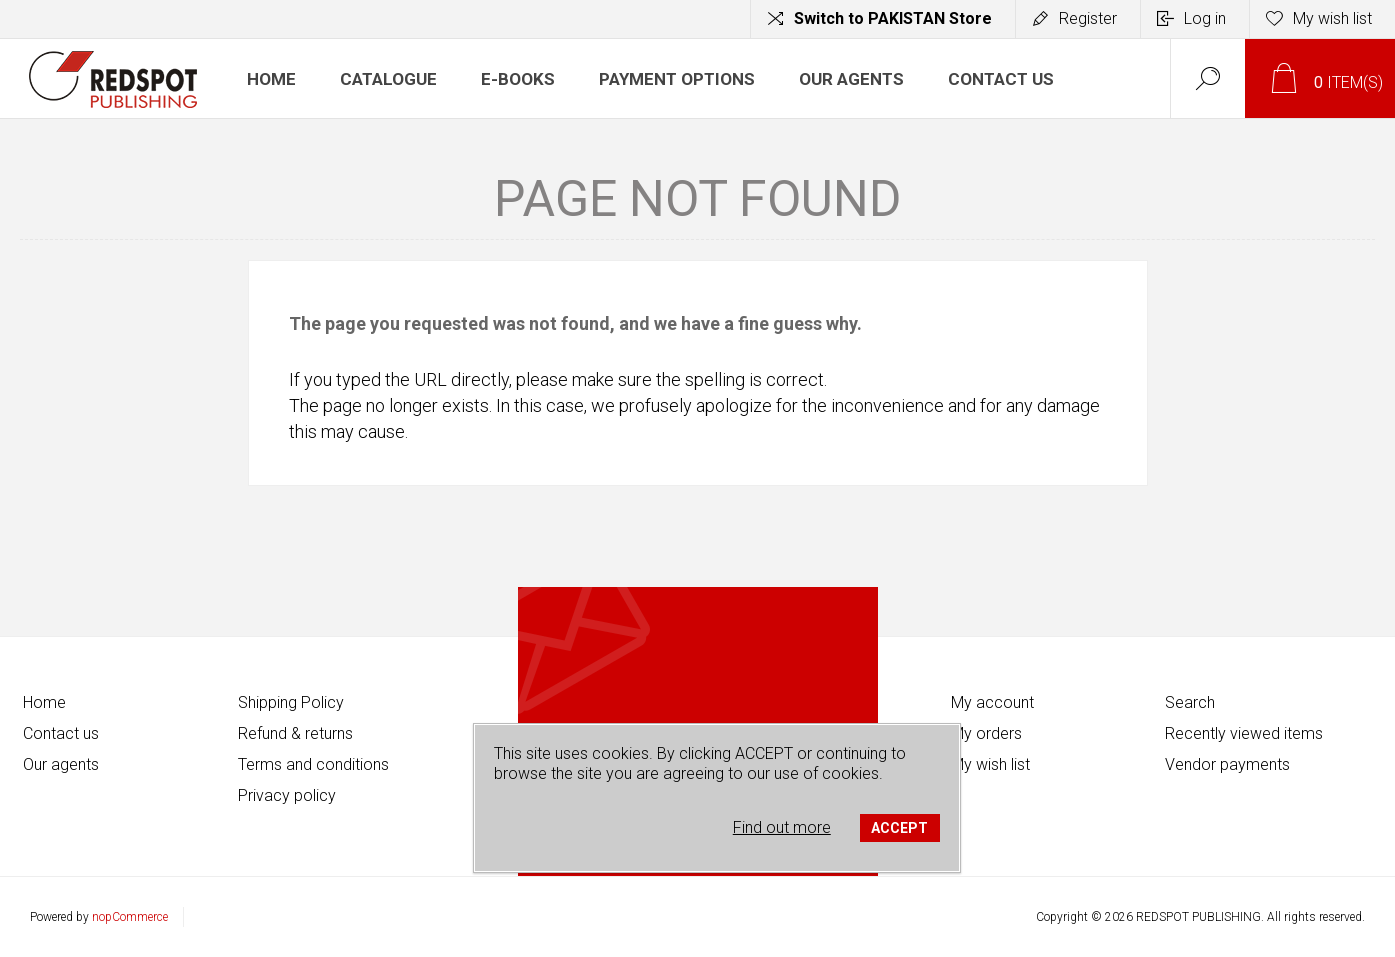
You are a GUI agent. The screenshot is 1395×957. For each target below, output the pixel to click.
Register (1088, 18)
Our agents (61, 764)
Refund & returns (295, 733)
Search (1190, 702)
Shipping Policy (291, 702)
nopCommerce (130, 917)
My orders (986, 733)
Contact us (61, 733)
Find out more (782, 827)
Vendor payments (1227, 764)
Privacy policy (287, 795)
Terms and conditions (313, 764)
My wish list (990, 764)
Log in (1205, 18)
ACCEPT (899, 828)
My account (992, 702)
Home (44, 702)
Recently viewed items (1244, 733)
